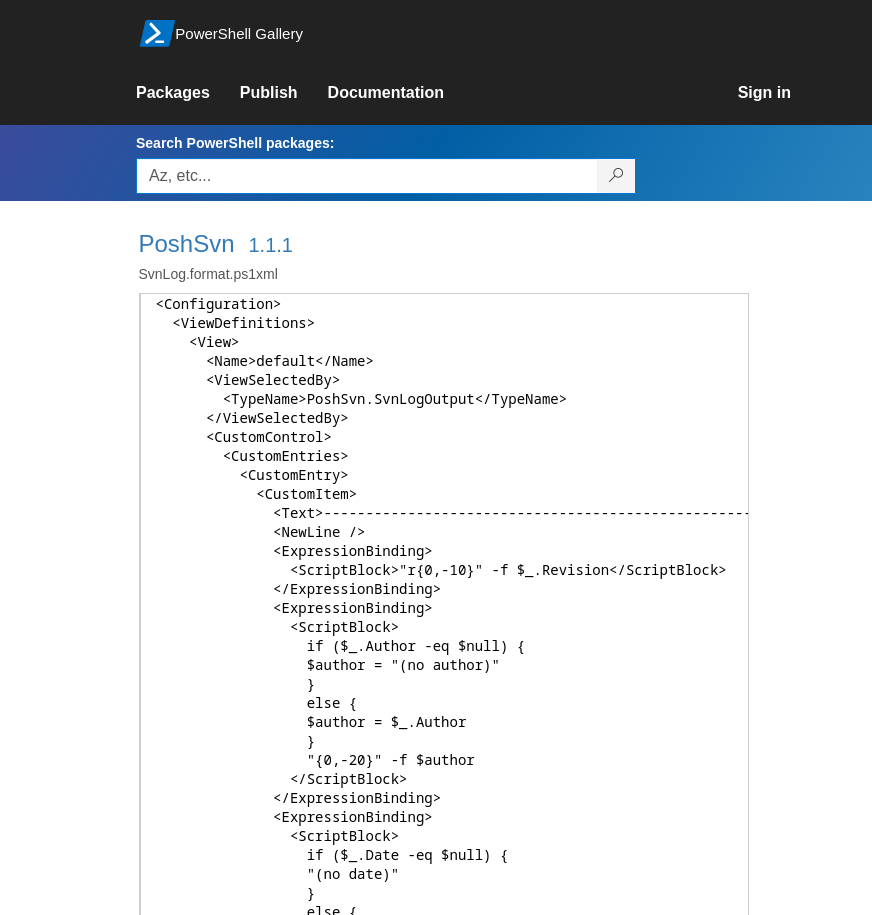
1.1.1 (270, 245)
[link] (188, 93)
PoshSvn (187, 243)
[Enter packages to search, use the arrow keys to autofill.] (367, 176)
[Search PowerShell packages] (616, 176)
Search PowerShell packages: (235, 143)
